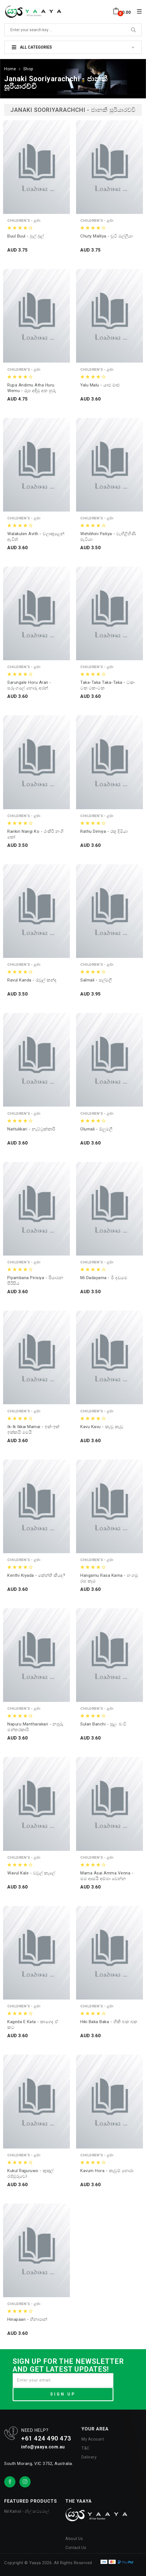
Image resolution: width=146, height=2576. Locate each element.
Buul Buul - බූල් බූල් (25, 235)
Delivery (89, 2456)
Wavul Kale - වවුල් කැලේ (31, 1872)
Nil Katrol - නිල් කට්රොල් (26, 2510)
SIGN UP (63, 2393)
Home (9, 68)
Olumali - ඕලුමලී (96, 1128)
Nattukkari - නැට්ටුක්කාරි (31, 1128)
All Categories (32, 47)
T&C (85, 2447)
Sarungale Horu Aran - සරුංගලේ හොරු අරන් (29, 684)
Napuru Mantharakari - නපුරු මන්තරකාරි (35, 1726)
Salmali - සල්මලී (96, 979)
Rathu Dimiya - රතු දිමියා (104, 830)
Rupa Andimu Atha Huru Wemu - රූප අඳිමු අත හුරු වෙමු (31, 387)
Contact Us (75, 2547)
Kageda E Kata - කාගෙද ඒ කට (32, 2024)
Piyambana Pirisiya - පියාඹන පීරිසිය (35, 1279)
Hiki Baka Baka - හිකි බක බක (108, 2021)
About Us (74, 2538)
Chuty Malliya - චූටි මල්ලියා (106, 235)
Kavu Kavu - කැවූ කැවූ (101, 1425)
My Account (92, 2438)
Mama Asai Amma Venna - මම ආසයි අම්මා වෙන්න (106, 1875)
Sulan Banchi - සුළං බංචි (103, 1723)
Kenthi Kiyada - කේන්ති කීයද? (36, 1574)
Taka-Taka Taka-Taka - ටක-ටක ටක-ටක (108, 684)
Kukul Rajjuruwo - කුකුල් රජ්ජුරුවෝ (30, 2172)
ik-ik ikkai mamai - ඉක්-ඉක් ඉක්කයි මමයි (33, 1428)
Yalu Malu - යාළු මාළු (100, 384)
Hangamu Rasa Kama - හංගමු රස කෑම (109, 1577)
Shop (28, 68)
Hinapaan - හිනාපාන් (27, 2318)
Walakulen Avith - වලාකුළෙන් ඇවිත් (36, 535)
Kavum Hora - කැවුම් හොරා (107, 2169)
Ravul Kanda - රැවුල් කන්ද (32, 979)
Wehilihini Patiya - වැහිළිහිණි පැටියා (108, 535)
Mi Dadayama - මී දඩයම (103, 1276)
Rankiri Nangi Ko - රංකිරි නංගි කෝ (35, 833)
